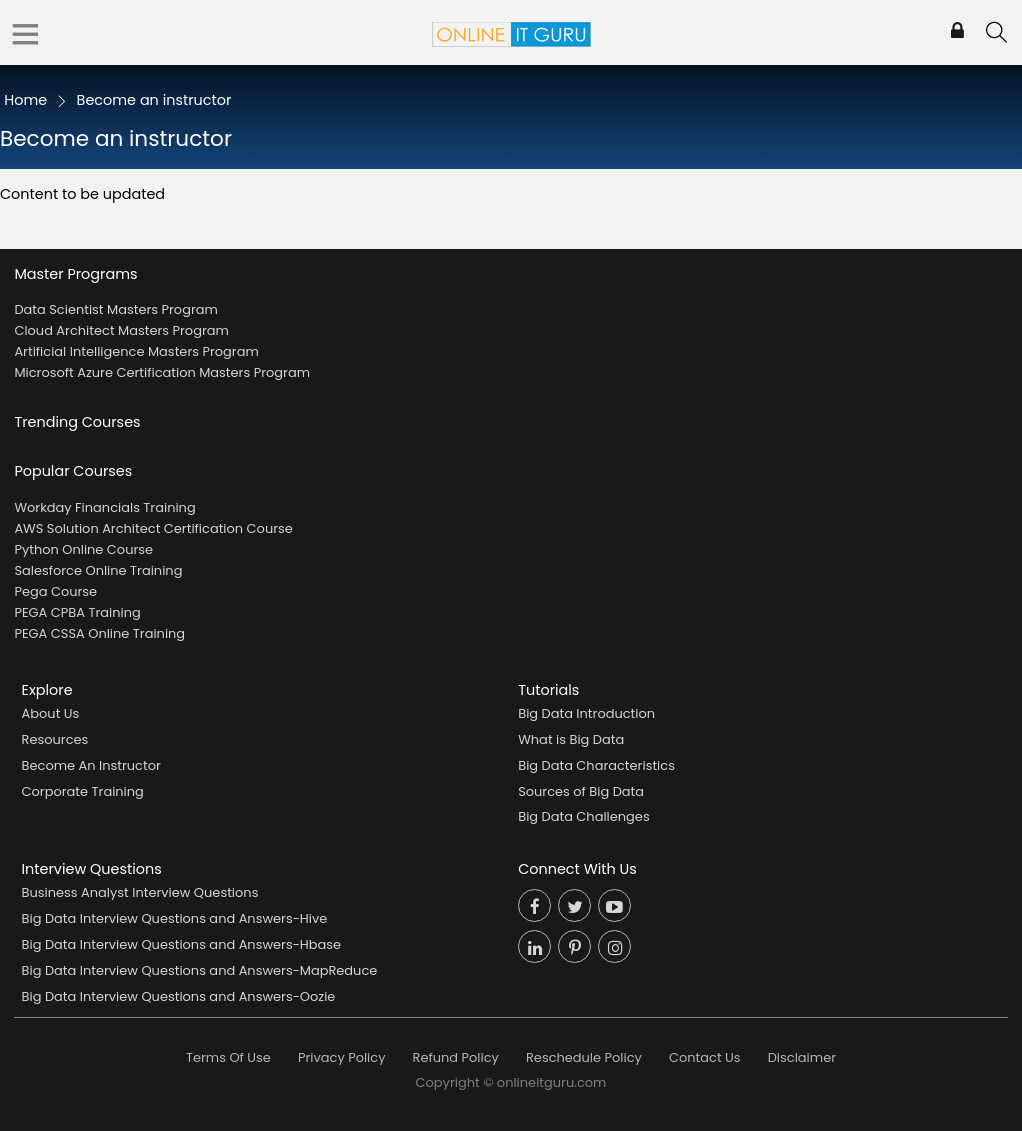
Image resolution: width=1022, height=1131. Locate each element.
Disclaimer (802, 1057)
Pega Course (55, 591)
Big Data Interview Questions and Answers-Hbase (182, 944)
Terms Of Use (228, 1057)
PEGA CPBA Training (77, 612)
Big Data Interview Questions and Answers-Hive (175, 918)
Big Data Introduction (586, 713)
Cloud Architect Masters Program (121, 330)
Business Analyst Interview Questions (140, 892)
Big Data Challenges (583, 816)
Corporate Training (83, 791)
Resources (55, 739)
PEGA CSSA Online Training (99, 633)
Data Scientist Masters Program (115, 309)
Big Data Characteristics (596, 765)
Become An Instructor (91, 765)
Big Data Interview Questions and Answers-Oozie (179, 996)
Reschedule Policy (584, 1057)
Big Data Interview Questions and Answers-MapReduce (200, 970)
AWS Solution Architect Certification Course (153, 528)
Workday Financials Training (104, 507)
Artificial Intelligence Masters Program (136, 351)
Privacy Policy (341, 1057)
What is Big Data (571, 739)
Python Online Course (83, 549)
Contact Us (705, 1057)
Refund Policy (456, 1057)
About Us (51, 713)
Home (25, 100)
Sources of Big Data (581, 791)
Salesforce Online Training (98, 570)
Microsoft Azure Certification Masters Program (162, 372)
